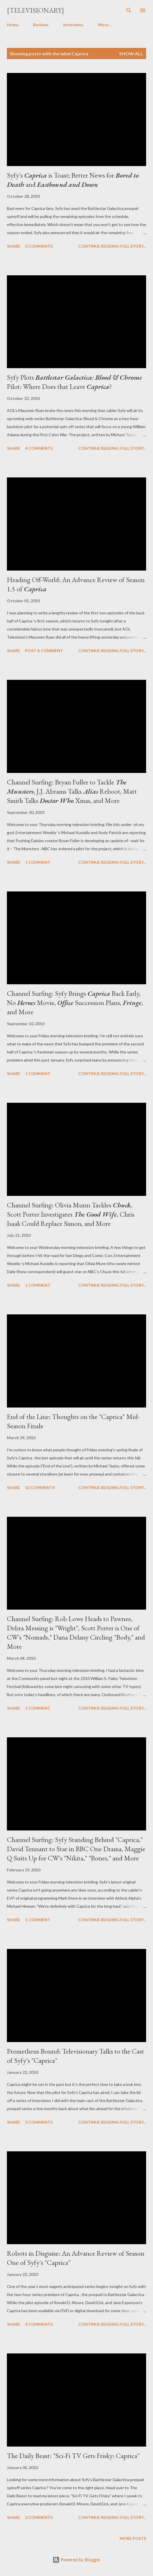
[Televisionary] (35, 10)
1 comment (37, 862)
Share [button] (13, 246)
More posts (133, 2538)
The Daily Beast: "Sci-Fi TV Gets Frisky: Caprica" (73, 2455)
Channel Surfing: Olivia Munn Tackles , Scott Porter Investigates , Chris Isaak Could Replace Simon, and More (70, 1214)
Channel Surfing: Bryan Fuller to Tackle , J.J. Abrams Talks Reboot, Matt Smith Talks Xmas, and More (72, 791)
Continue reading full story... (112, 246)
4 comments (39, 448)
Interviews (73, 24)
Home (12, 24)
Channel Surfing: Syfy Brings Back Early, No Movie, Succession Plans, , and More (75, 1002)
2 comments (39, 2517)
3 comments (39, 246)
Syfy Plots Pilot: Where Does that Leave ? (74, 382)
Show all (131, 53)
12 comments (40, 1487)
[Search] (128, 10)
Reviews (41, 24)
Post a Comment (44, 650)
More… (105, 24)
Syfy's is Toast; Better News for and (73, 180)
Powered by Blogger (76, 2559)
